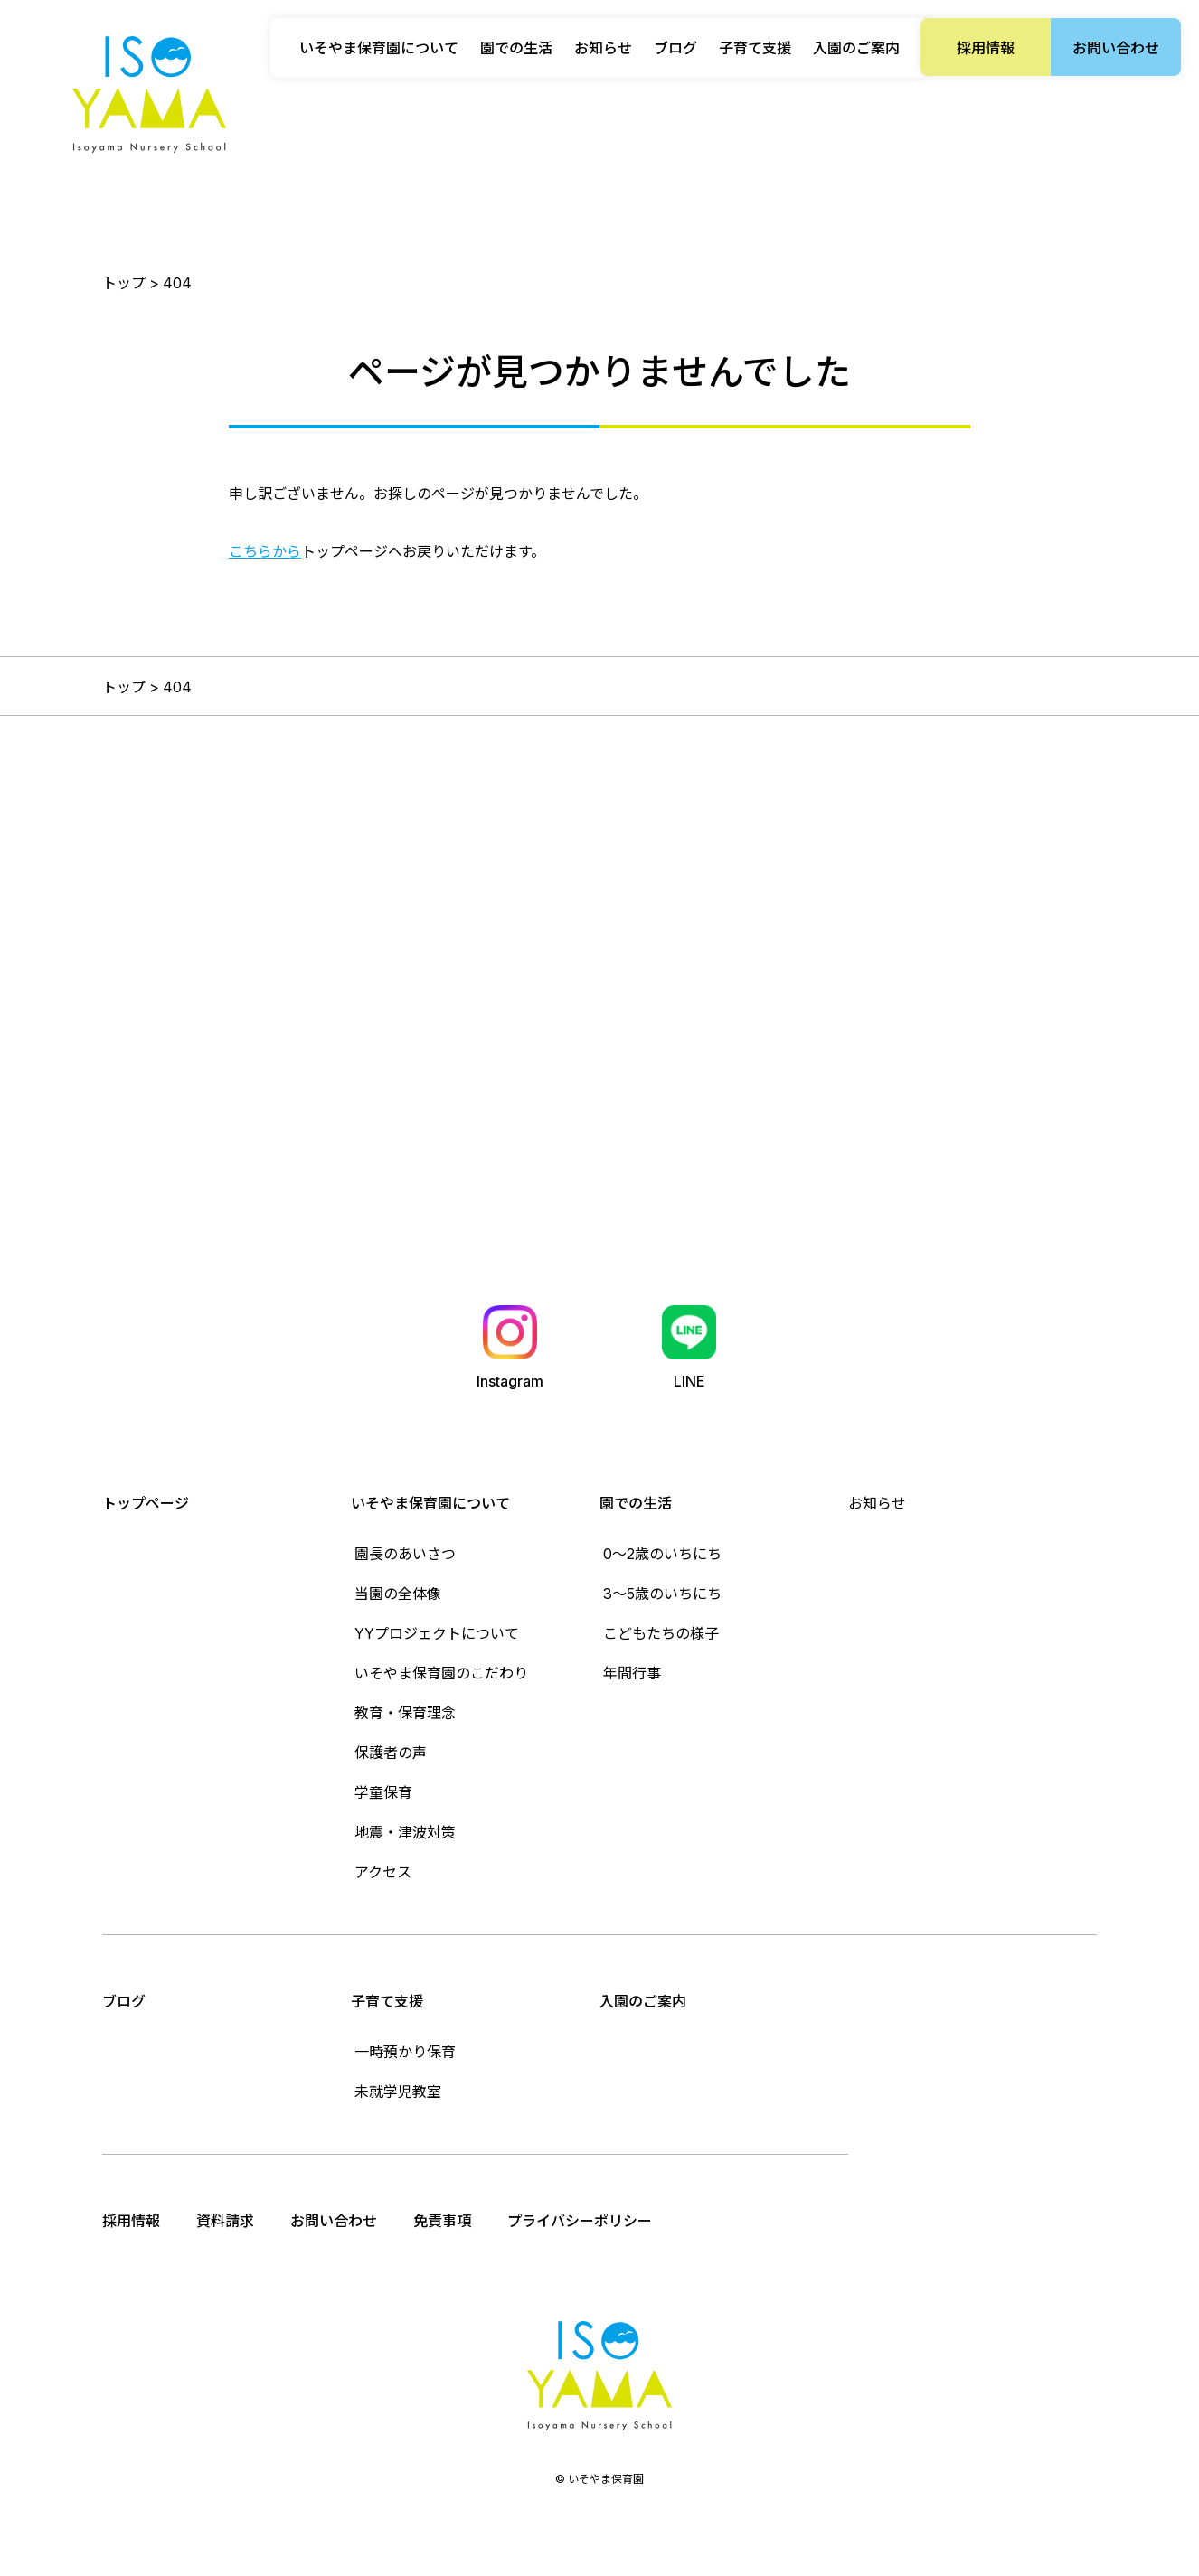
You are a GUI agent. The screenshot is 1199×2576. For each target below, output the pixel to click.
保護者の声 (390, 1753)
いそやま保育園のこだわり (441, 1673)
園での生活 (636, 1503)
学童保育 (383, 1792)
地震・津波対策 (405, 1832)
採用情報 (986, 48)
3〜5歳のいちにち (662, 1593)
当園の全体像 (397, 1593)
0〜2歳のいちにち (662, 1554)
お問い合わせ (1115, 48)
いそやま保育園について (430, 1503)
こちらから (265, 551)
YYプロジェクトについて (436, 1633)
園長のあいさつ (405, 1554)
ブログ (675, 48)
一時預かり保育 (405, 2052)
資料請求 (225, 2221)
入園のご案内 (856, 48)
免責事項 (442, 2221)
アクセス (382, 1872)
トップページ (145, 1503)
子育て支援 (387, 2001)
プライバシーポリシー (579, 2221)
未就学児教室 (397, 2091)
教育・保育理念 (405, 1713)
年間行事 (632, 1673)
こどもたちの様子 (661, 1633)
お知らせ (603, 48)
